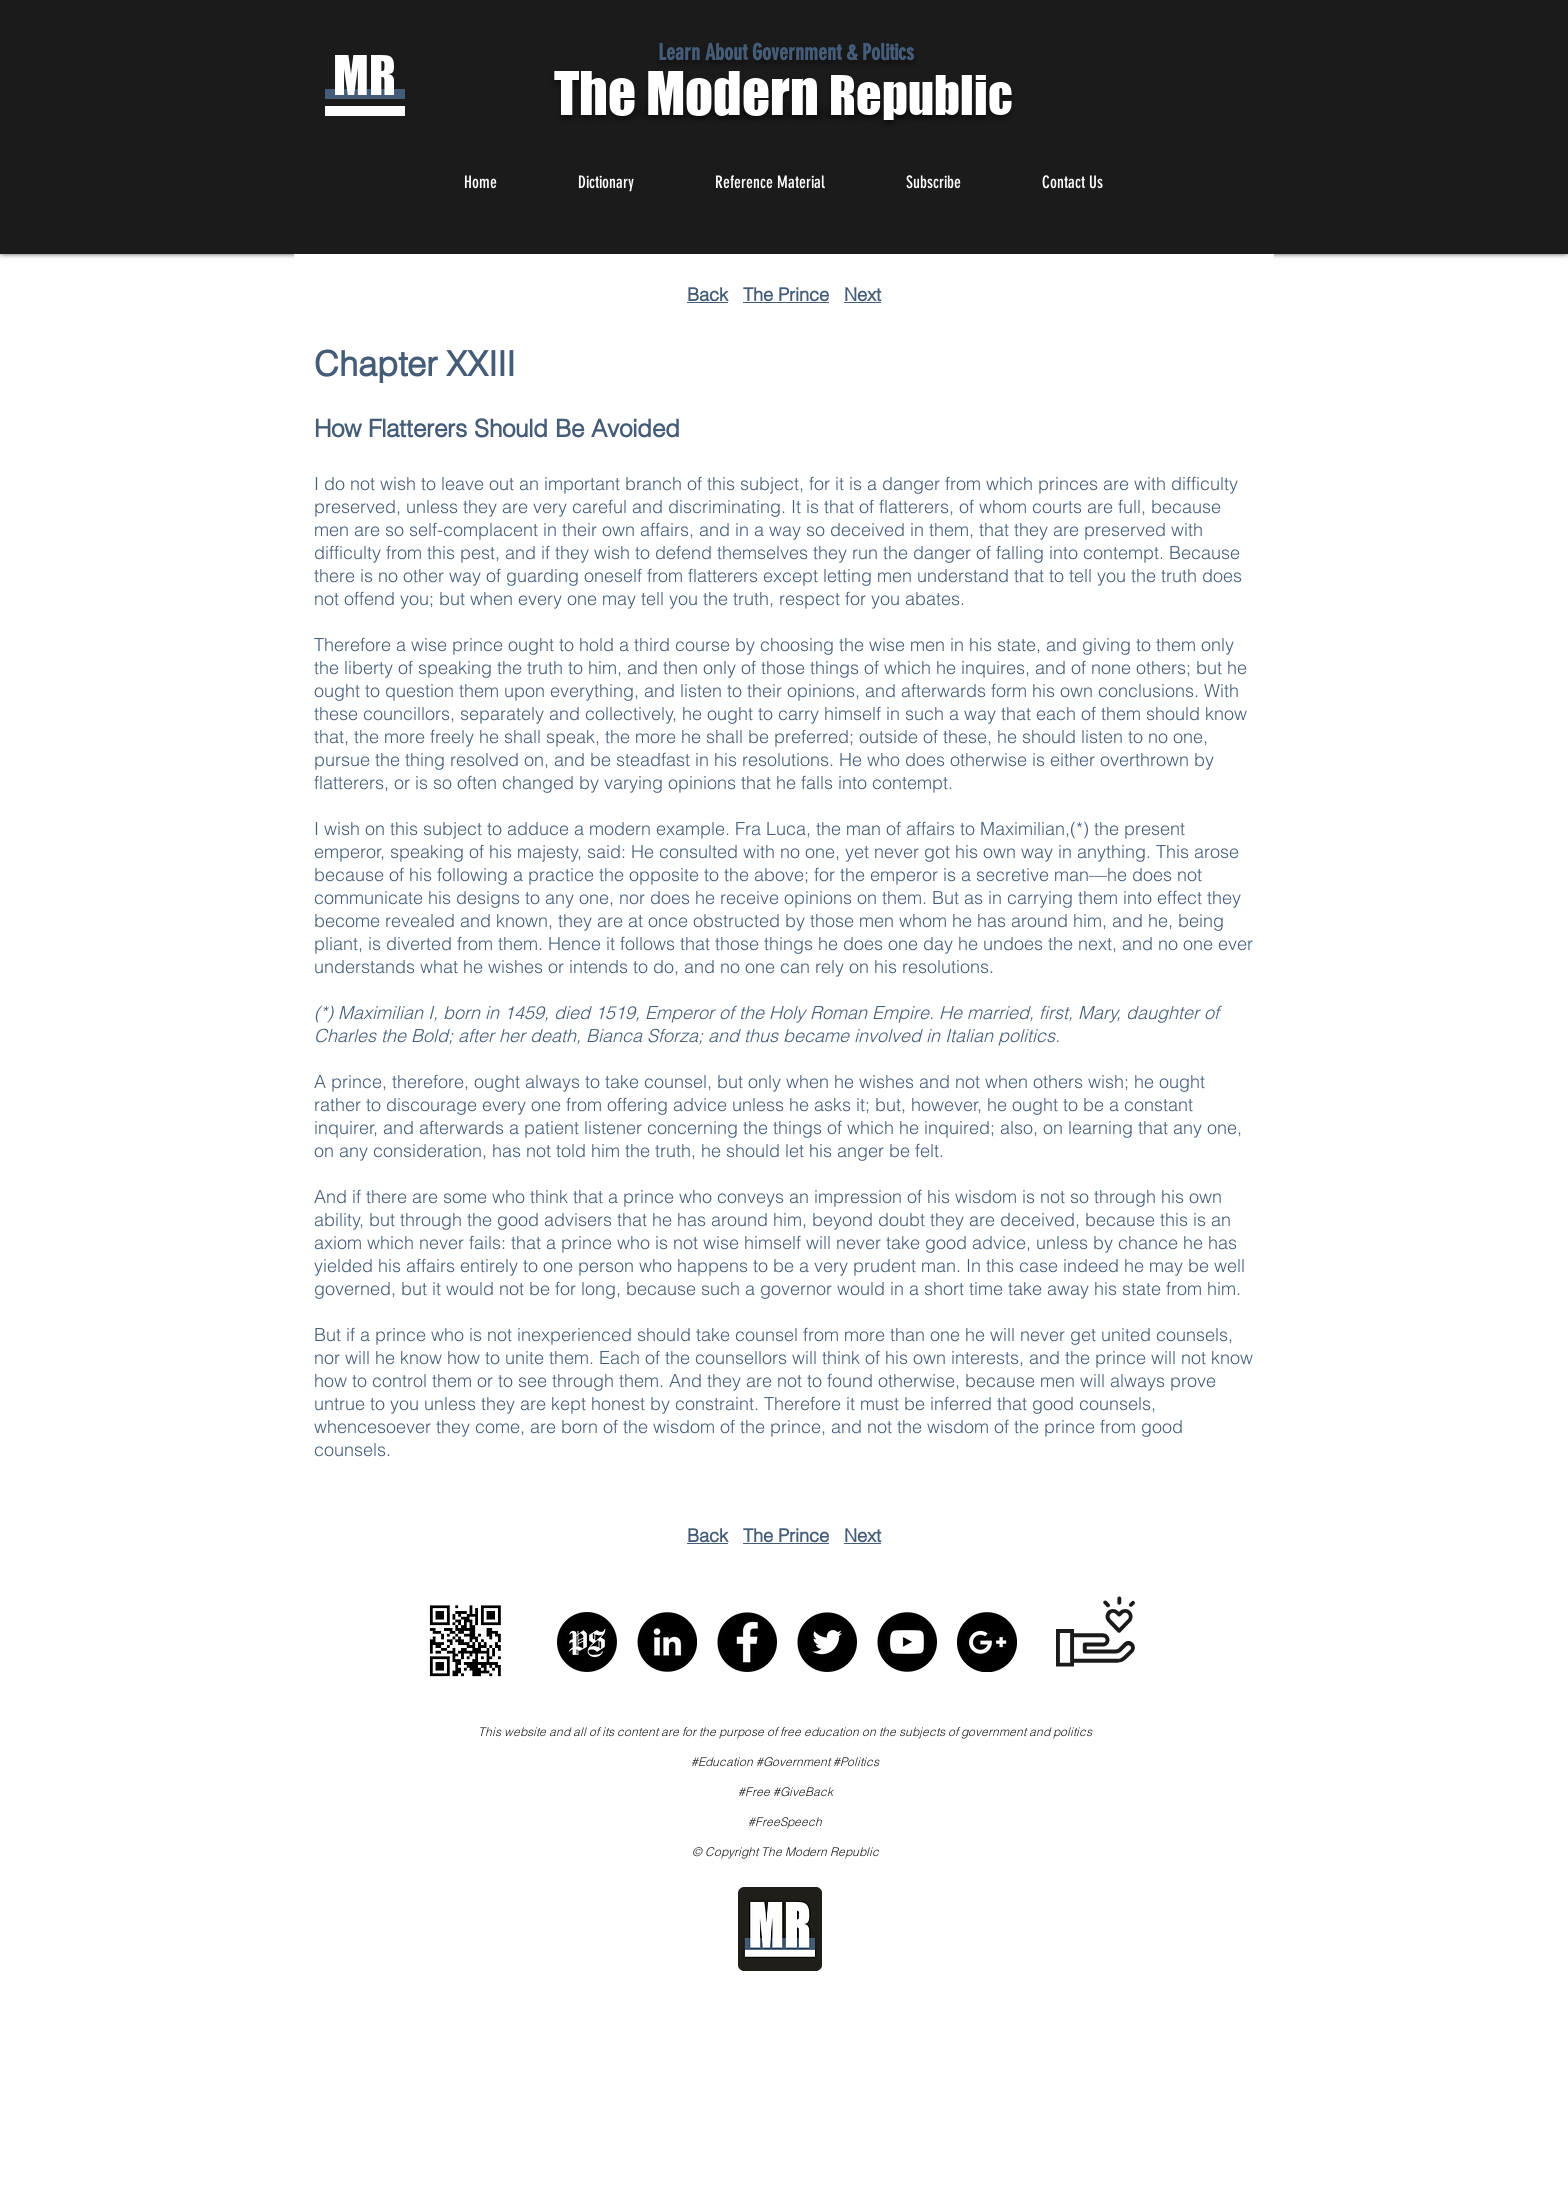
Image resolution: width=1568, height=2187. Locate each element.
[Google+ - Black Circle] (987, 1642)
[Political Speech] (587, 1642)
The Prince (786, 294)
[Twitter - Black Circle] (827, 1642)
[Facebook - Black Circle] (747, 1642)
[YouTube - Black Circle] (907, 1642)
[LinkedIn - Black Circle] (667, 1642)
